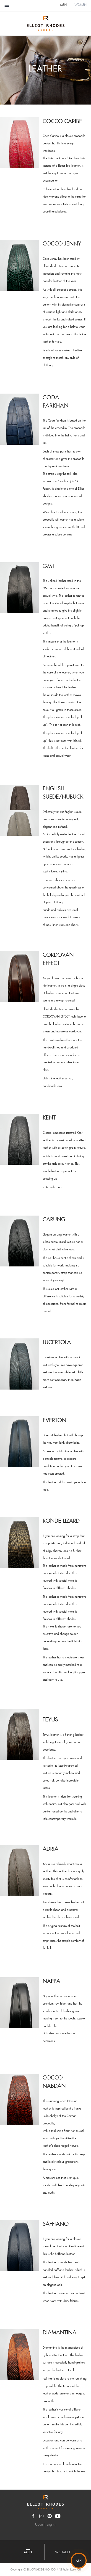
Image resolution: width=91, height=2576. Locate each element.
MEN (63, 5)
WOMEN (80, 5)
